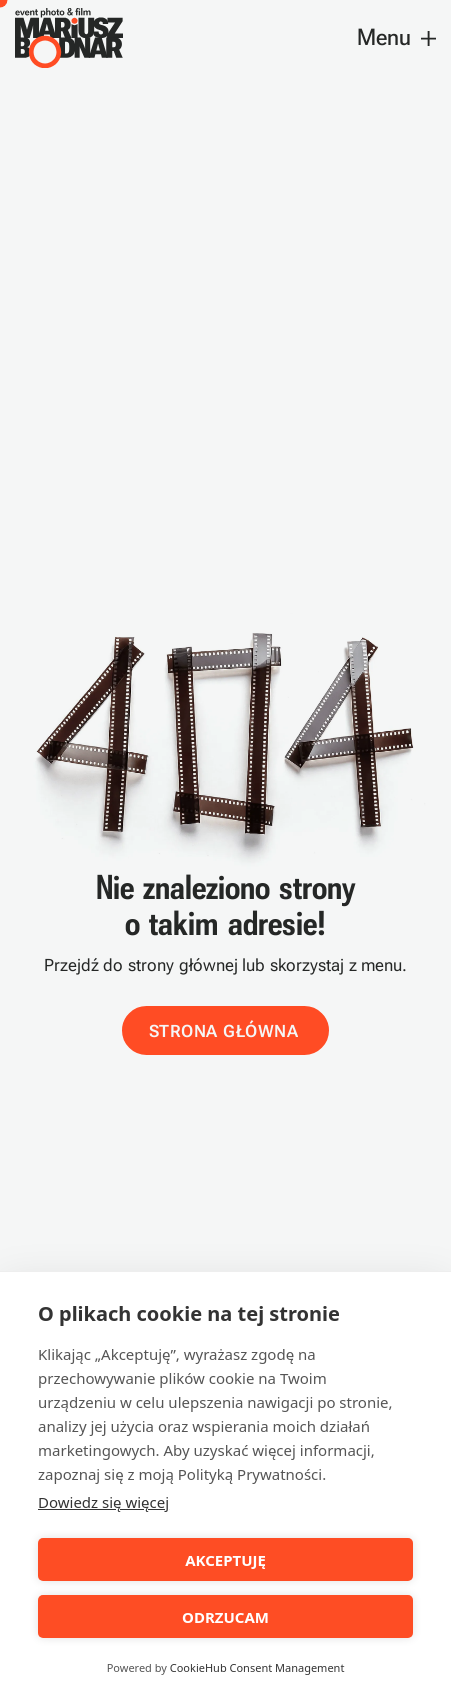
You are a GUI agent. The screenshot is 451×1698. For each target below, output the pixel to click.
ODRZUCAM (225, 1617)
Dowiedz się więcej (103, 1502)
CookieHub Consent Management (257, 1667)
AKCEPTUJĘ (225, 1560)
